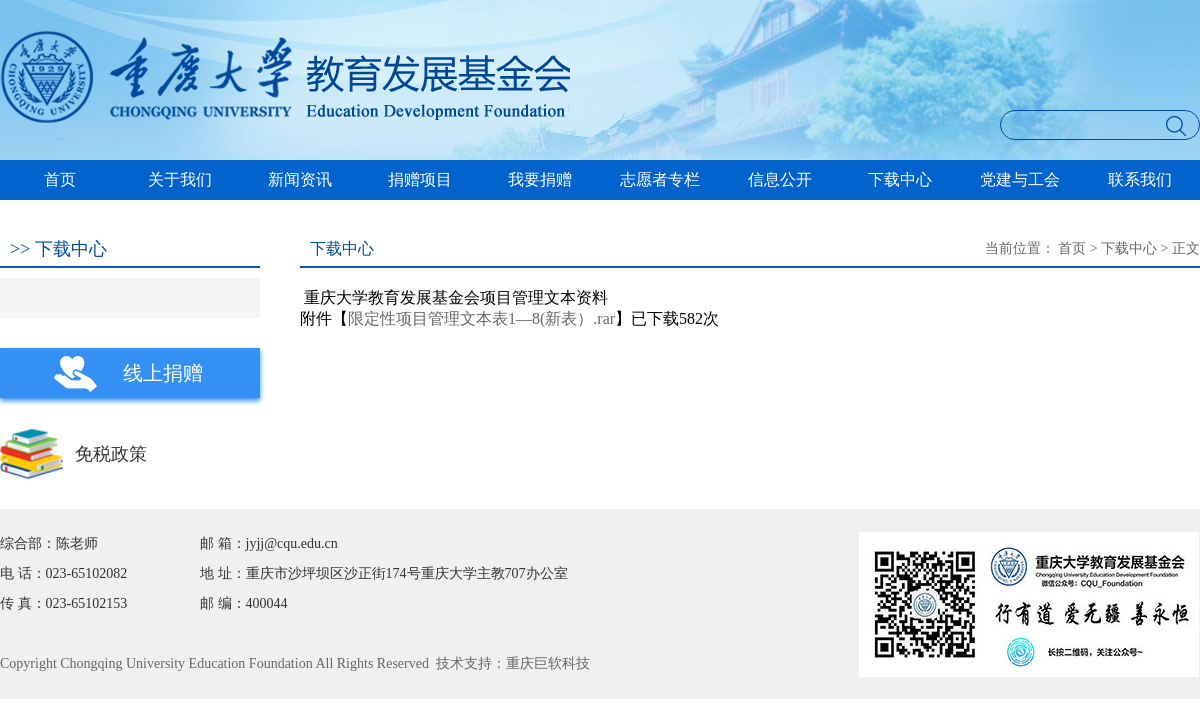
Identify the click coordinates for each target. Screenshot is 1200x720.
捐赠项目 (420, 179)
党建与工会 (1020, 179)
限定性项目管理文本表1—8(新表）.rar (481, 318)
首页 (60, 179)
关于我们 (180, 179)
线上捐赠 (163, 373)
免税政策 (111, 454)
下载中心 (900, 179)
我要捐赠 (540, 179)
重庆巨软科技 (548, 663)
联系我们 (1140, 179)
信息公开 (780, 179)
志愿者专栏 (660, 179)
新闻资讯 (300, 179)
